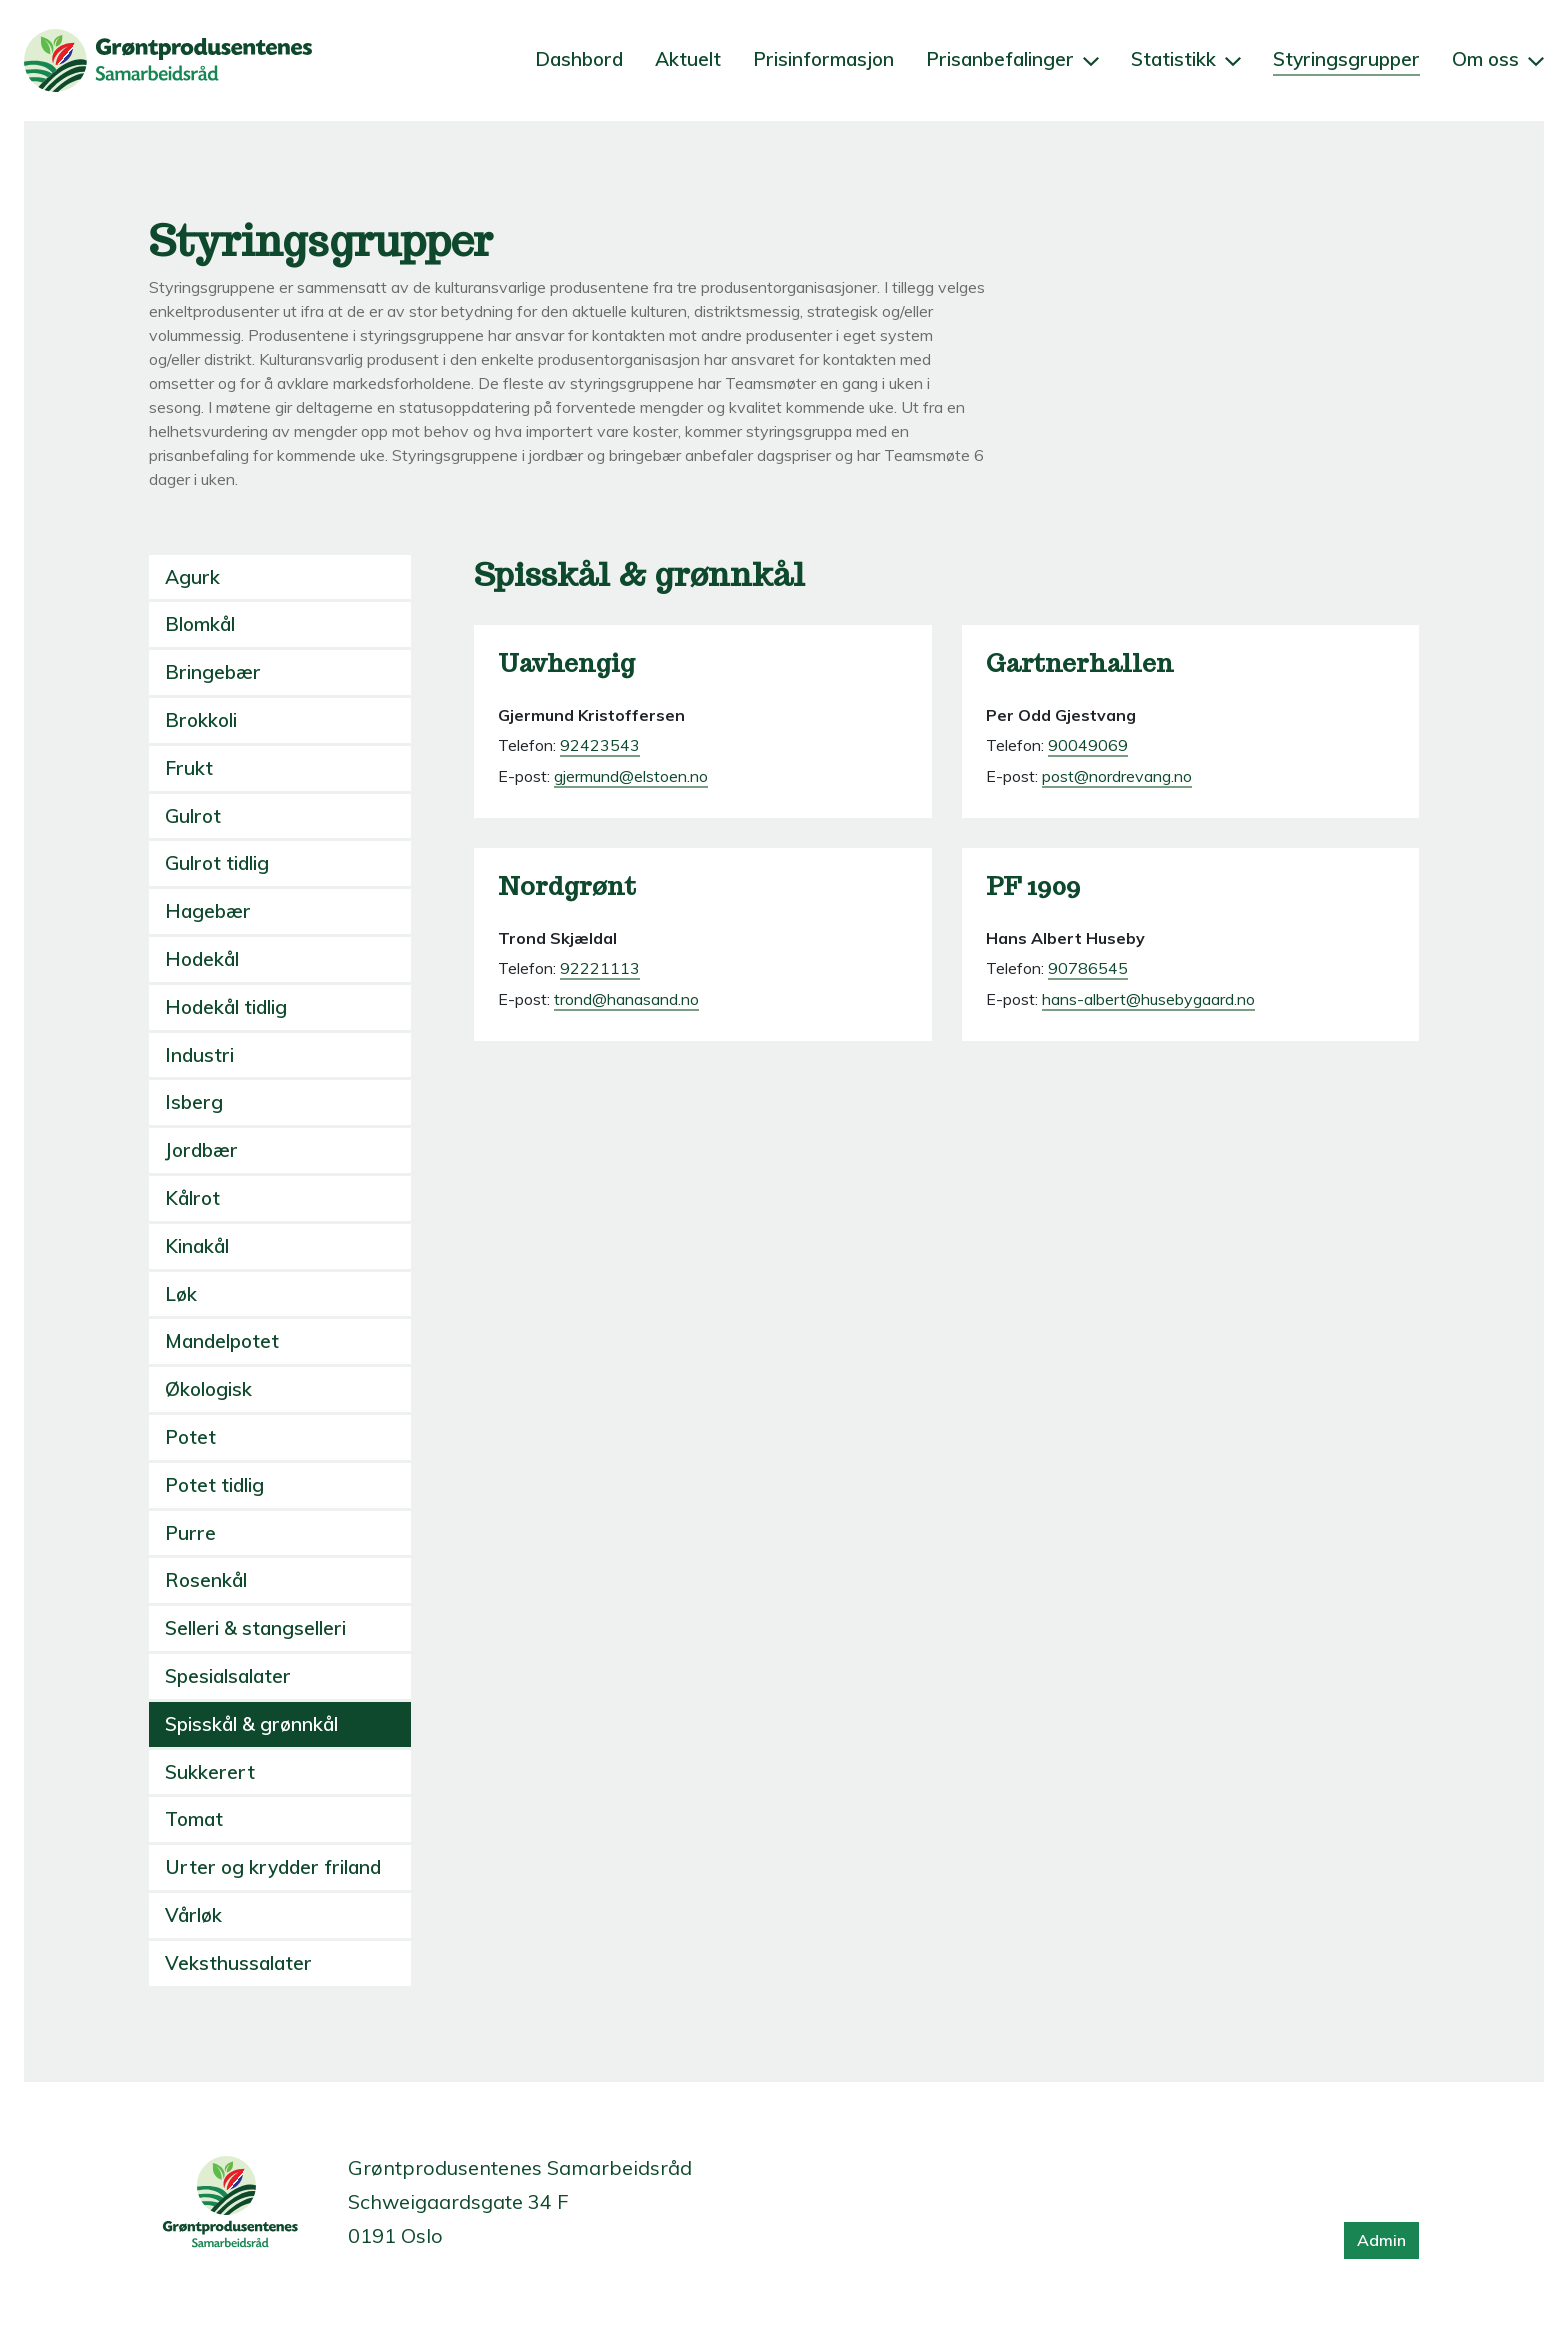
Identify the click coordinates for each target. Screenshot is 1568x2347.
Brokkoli (201, 720)
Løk (181, 1294)
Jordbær (201, 1150)
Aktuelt (688, 59)
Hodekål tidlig (226, 1007)
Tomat (194, 1819)
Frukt (189, 768)
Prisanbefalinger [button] (1012, 59)
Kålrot (192, 1198)
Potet (190, 1437)
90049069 (1088, 745)
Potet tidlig (214, 1485)
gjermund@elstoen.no (631, 776)
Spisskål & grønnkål (251, 1724)
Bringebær (213, 672)
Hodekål (202, 959)
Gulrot (193, 816)
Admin (1381, 2240)
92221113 (600, 968)
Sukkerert (210, 1772)
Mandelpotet (222, 1341)
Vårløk (193, 1915)
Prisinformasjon (823, 59)
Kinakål (197, 1246)
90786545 (1088, 968)
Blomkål (200, 624)
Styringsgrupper (1346, 59)
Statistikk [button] (1186, 59)
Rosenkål (206, 1580)
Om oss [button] (1498, 59)
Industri (199, 1055)
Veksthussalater (238, 1963)
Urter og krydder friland (273, 1867)
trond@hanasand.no (626, 999)
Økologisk (208, 1389)
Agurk (192, 577)
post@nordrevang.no (1117, 776)
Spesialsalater (228, 1676)
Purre (190, 1533)
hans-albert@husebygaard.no (1148, 999)
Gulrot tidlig (217, 863)
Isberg (194, 1102)
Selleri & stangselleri (255, 1628)
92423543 (600, 745)
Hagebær (208, 911)
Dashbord (579, 59)
